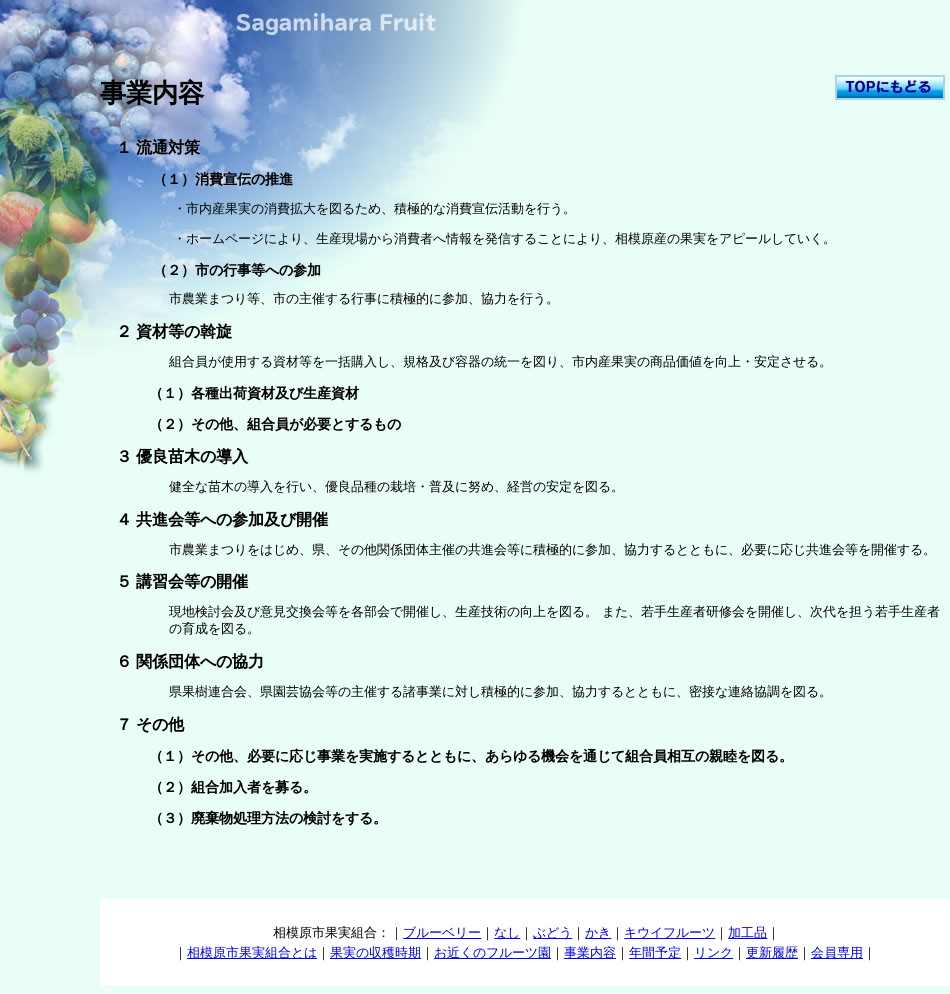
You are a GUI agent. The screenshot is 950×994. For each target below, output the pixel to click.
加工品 (747, 932)
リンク (713, 952)
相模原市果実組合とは (252, 952)
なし (507, 932)
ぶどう (552, 932)
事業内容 (590, 952)
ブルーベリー (442, 932)
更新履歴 (772, 952)
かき (598, 932)
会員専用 (837, 952)
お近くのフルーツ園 (492, 952)
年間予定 (655, 952)
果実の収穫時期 (375, 952)
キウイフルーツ (669, 932)
